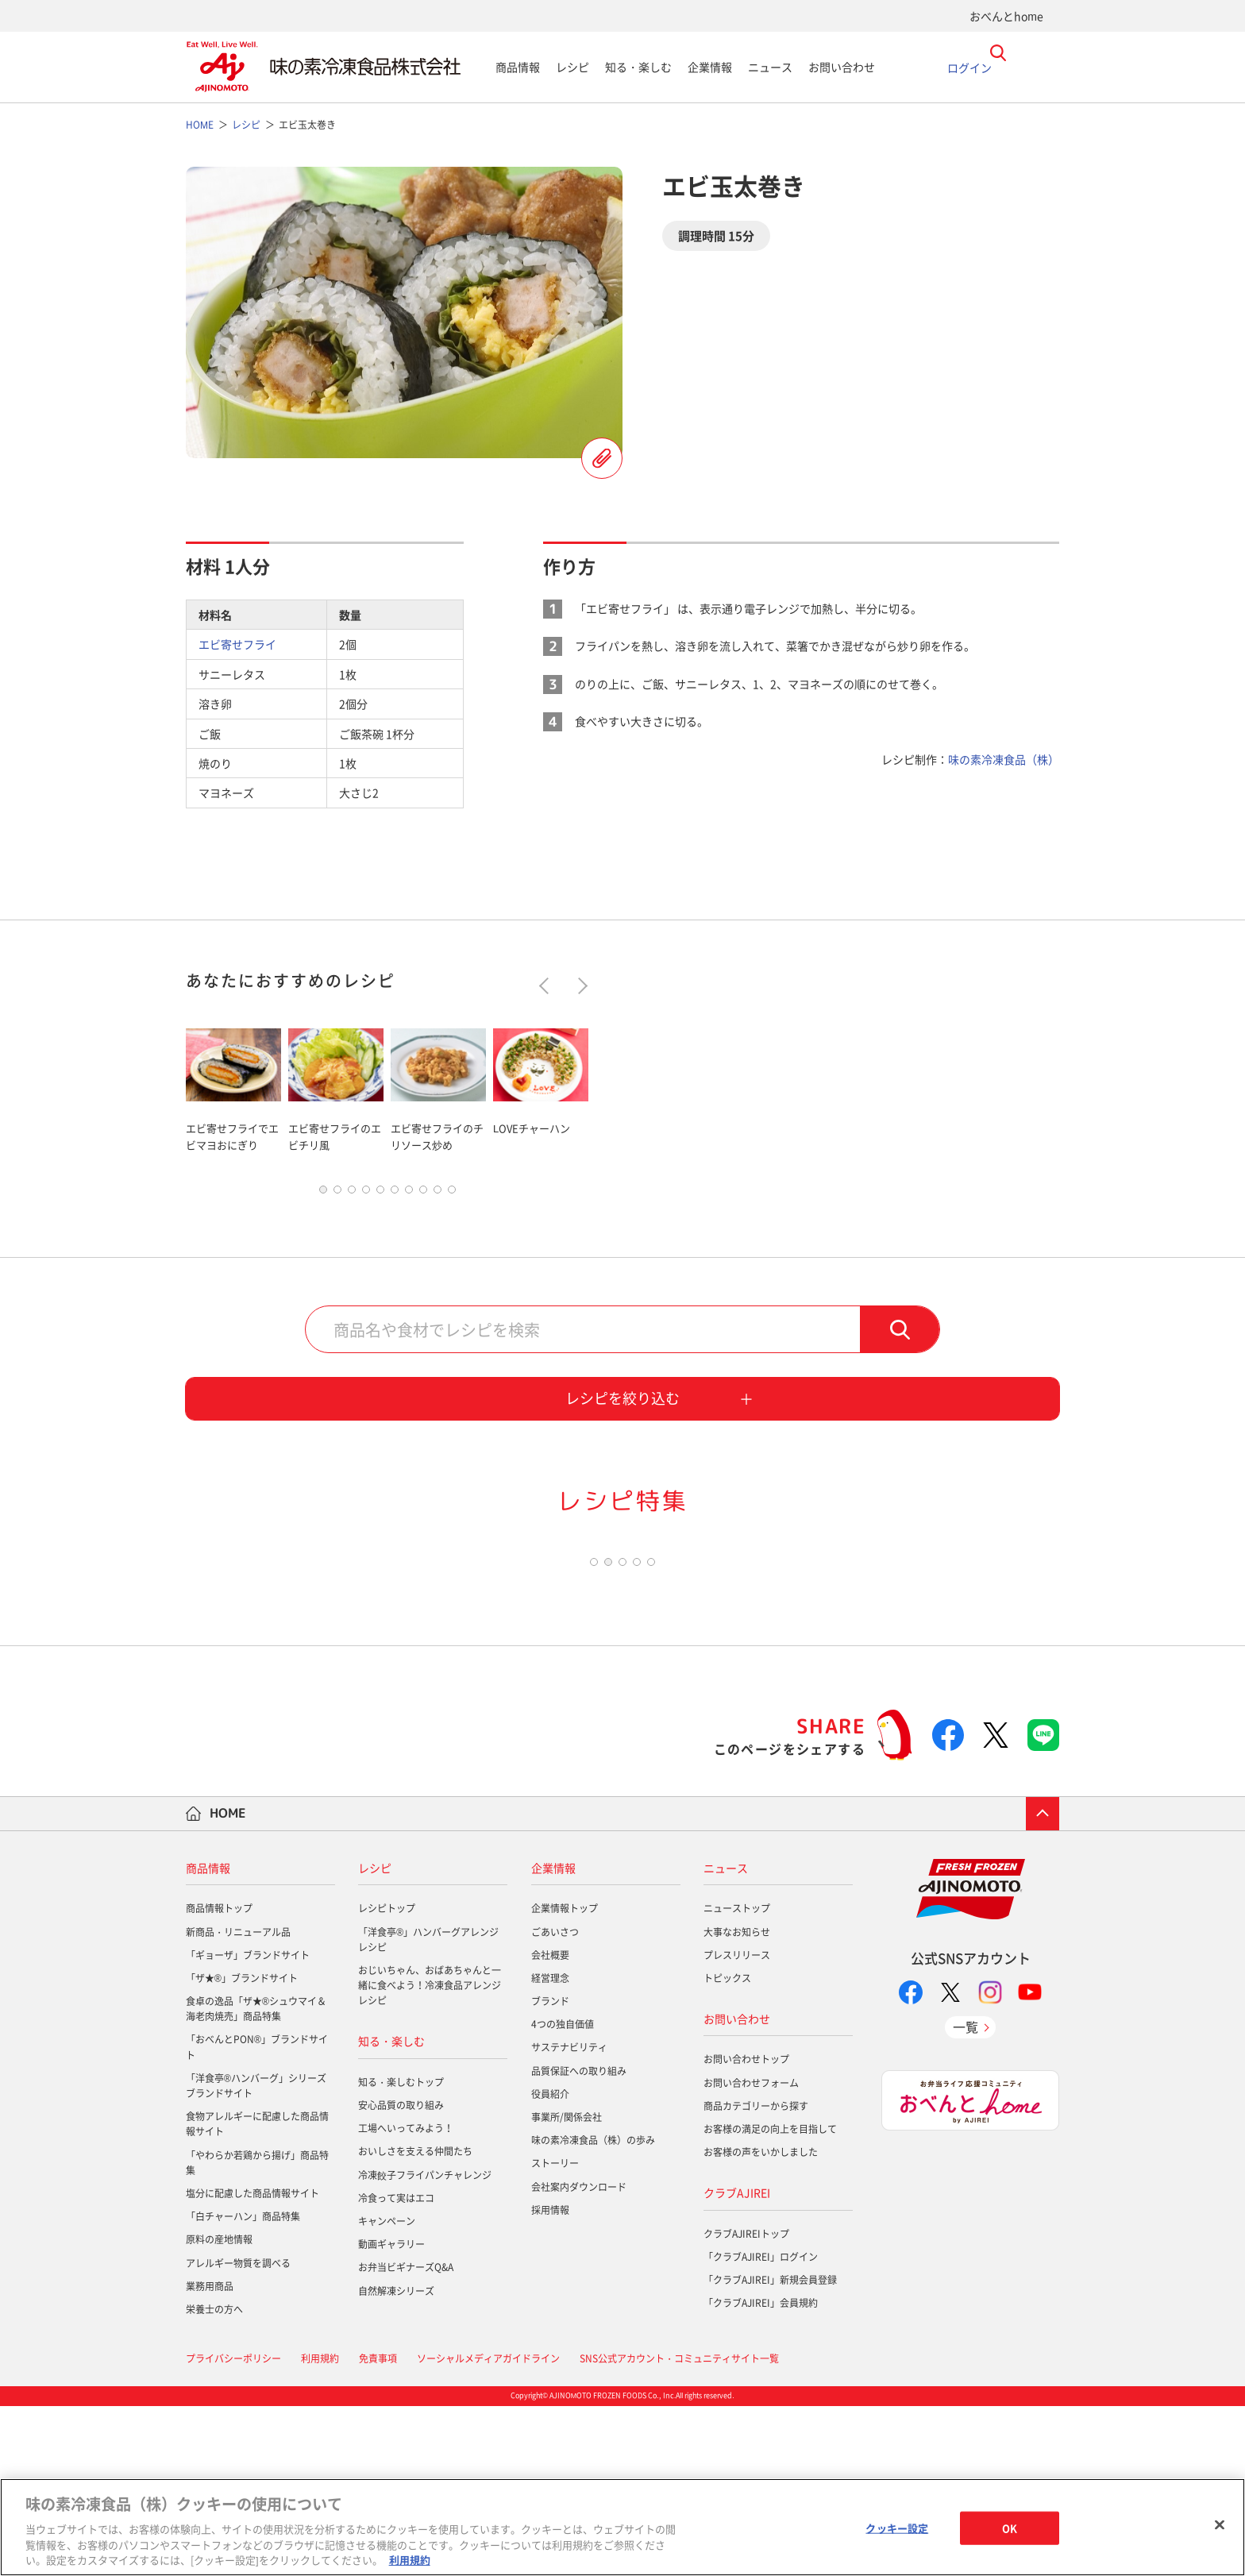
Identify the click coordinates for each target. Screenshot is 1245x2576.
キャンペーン (386, 2391)
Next (579, 986)
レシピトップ (386, 2078)
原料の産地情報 (219, 2409)
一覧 (965, 2196)
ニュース (770, 67)
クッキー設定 (896, 2528)
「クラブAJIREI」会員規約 (760, 2473)
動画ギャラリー (391, 2414)
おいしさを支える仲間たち (415, 2321)
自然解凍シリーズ (396, 2460)
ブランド (550, 2171)
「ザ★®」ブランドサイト (242, 2148)
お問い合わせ (841, 67)
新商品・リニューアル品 (238, 2101)
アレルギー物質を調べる (238, 2432)
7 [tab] (409, 1193)
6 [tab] (395, 1193)
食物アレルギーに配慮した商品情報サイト (257, 2293)
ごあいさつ (555, 2101)
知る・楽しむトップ (401, 2252)
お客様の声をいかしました (760, 2322)
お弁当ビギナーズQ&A (405, 2437)
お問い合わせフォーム (751, 2252)
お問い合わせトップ (746, 2229)
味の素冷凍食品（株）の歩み (593, 2310)
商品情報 (517, 67)
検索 (899, 1333)
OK (1009, 2528)
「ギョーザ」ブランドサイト (248, 2125)
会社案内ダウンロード (578, 2356)
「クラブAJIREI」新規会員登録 (770, 2450)
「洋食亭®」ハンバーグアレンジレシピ (428, 2108)
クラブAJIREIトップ (746, 2404)
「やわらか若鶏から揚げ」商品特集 (257, 2332)
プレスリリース (736, 2125)
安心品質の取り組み (401, 2275)
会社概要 (550, 2125)
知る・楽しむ (638, 67)
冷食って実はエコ (396, 2368)
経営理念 (550, 2148)
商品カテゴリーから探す (755, 2276)
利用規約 (409, 2559)
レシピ (572, 67)
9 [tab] (437, 1193)
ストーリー (555, 2333)
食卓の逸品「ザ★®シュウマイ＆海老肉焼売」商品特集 (256, 2178)
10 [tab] (452, 1193)
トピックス (727, 2148)
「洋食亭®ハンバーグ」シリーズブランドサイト (256, 2255)
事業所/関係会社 (566, 2287)
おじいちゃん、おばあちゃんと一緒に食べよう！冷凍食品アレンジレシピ (429, 2155)
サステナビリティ (569, 2217)
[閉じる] (1219, 2525)
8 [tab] (423, 1193)
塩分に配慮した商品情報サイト (252, 2363)
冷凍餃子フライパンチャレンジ (424, 2344)
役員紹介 (550, 2264)
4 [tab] (366, 1193)
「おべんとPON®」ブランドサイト (257, 2216)
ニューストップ (736, 2078)
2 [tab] (337, 1193)
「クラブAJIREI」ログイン (760, 2427)
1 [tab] (323, 1193)
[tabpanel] (233, 1086)
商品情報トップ (219, 2078)
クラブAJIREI (736, 2362)
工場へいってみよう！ (405, 2298)
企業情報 (710, 67)
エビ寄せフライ (237, 644)
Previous (547, 986)
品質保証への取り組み (578, 2240)
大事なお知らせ (736, 2101)
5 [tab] (380, 1193)
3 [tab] (352, 1193)
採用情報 (550, 2380)
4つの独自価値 (562, 2194)
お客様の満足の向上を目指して (770, 2299)
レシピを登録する (601, 458)
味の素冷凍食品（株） (1003, 759)
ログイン (969, 67)
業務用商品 (209, 2456)
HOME (228, 1983)
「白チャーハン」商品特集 (243, 2386)
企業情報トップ (564, 2078)
